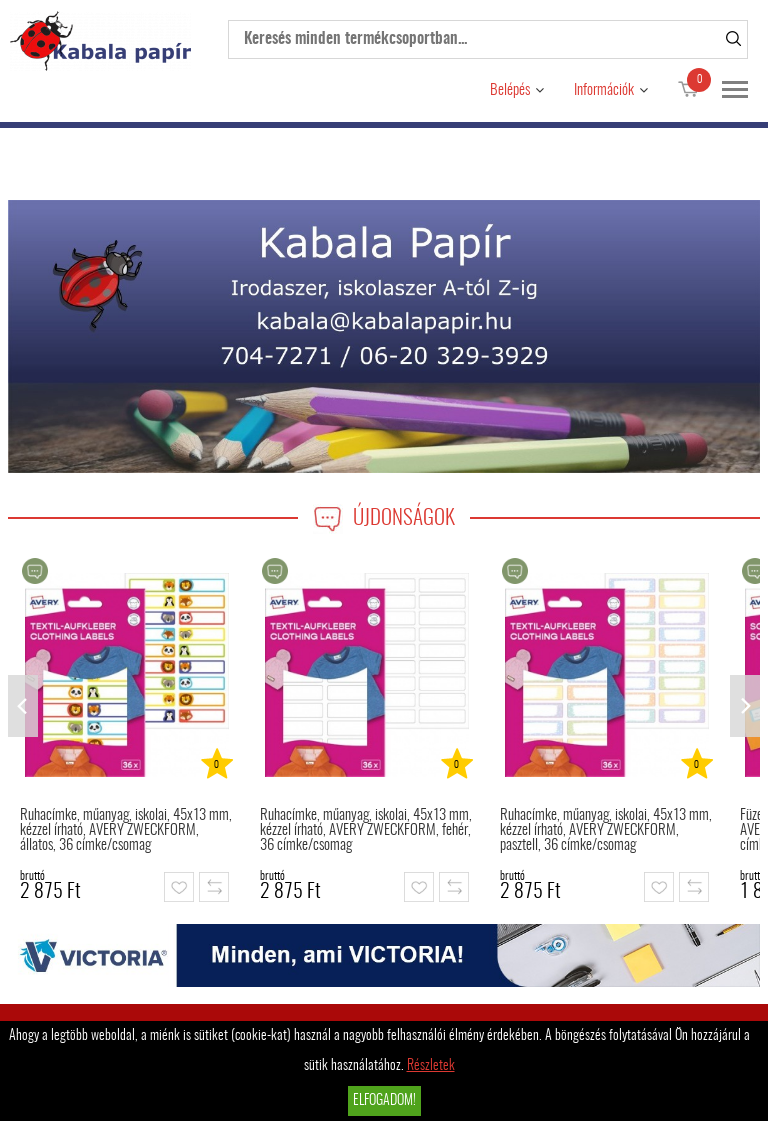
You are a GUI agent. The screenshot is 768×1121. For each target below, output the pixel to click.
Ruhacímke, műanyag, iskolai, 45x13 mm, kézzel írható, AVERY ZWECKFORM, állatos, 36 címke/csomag (126, 830)
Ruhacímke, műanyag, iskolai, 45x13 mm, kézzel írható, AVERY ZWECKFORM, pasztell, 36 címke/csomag (606, 830)
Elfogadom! (384, 1101)
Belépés (510, 90)
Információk (604, 90)
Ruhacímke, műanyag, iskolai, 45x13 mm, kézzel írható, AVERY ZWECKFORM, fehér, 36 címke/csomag (366, 830)
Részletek (431, 1066)
